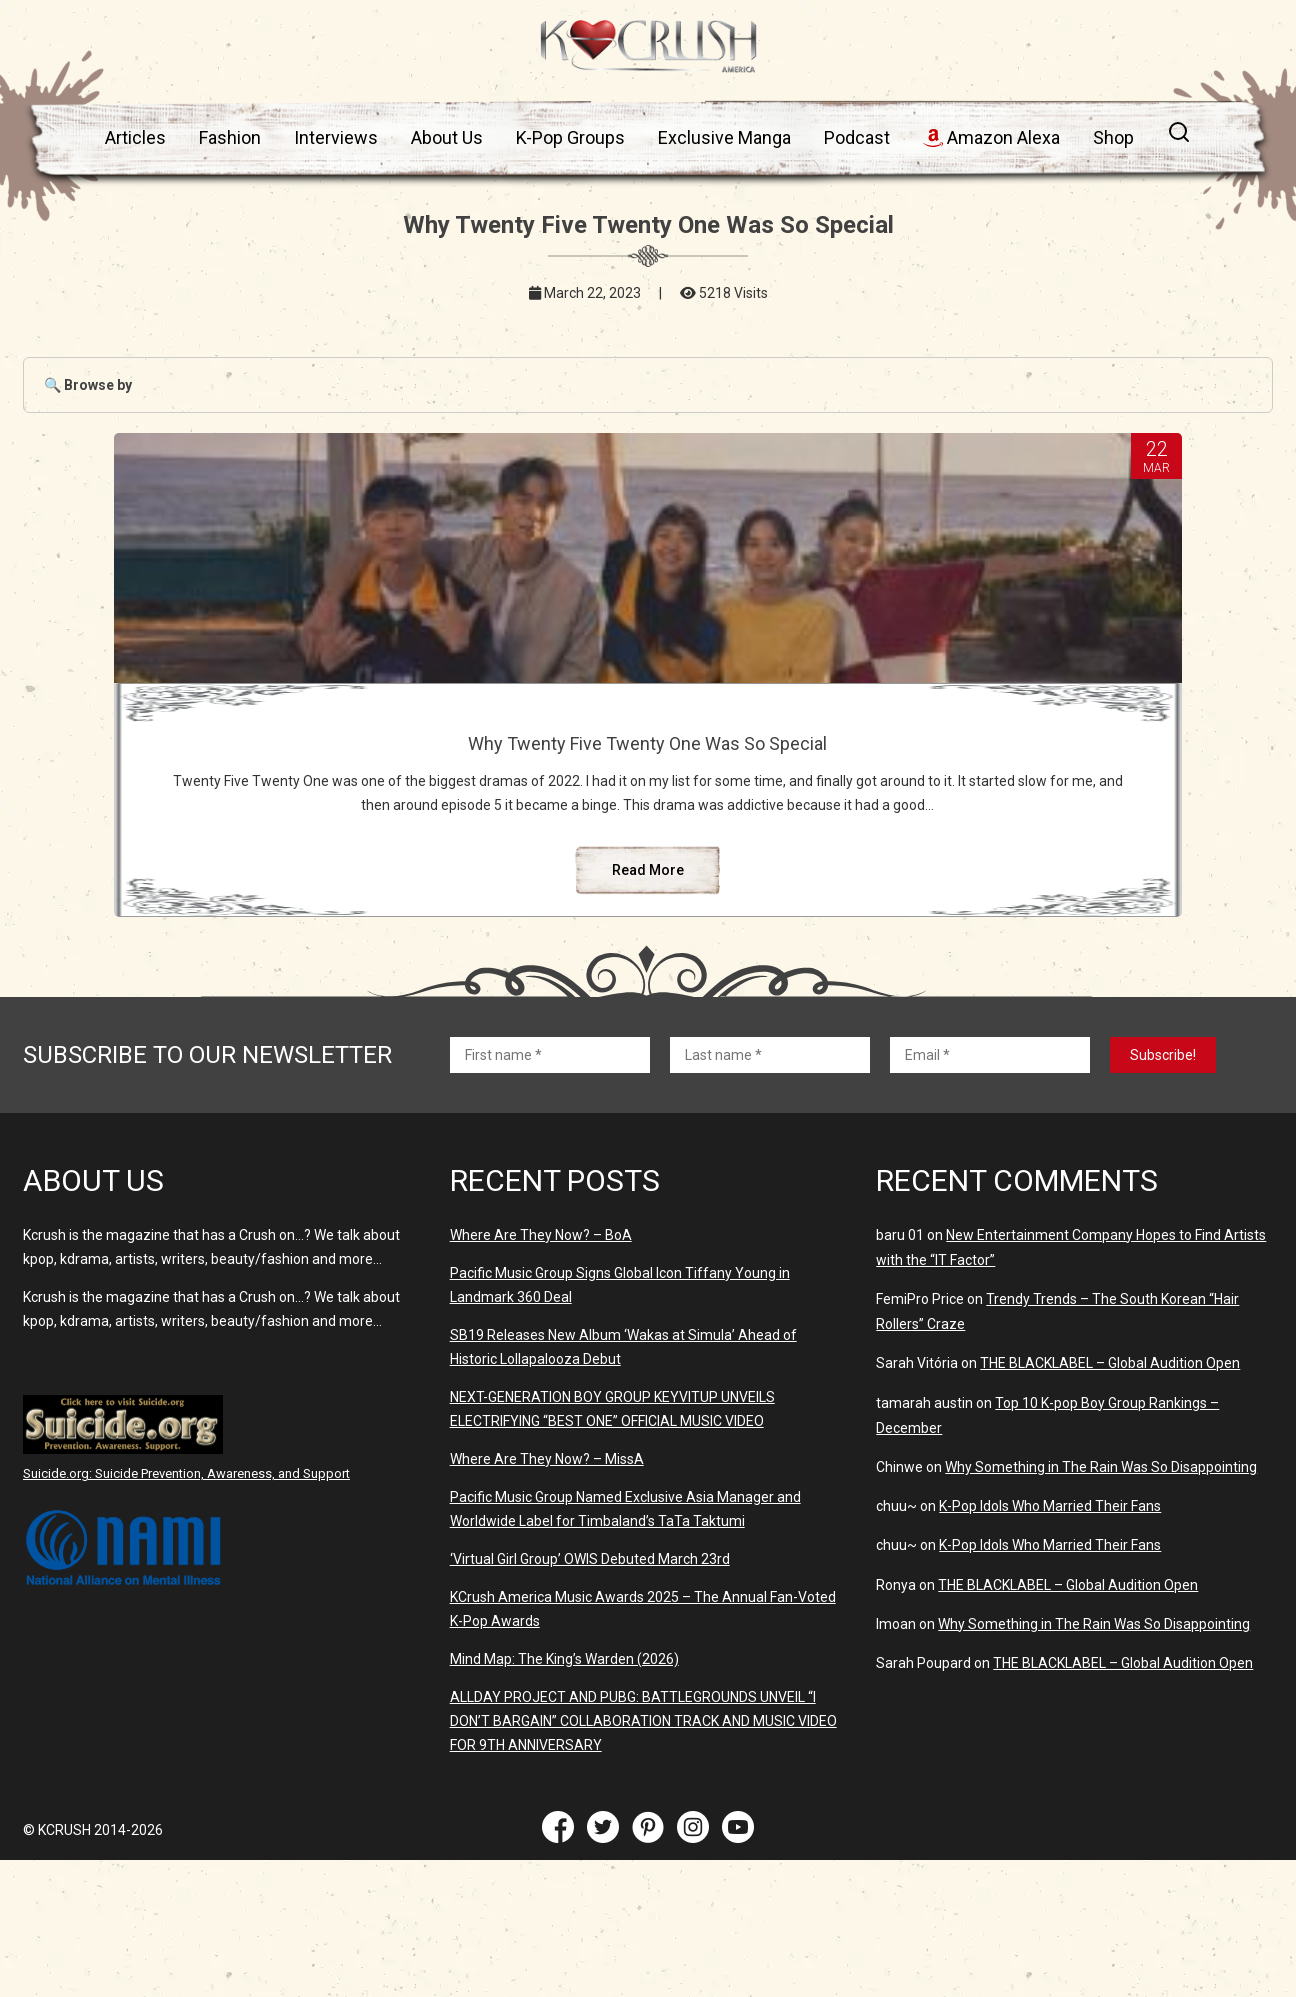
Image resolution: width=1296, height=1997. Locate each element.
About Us (447, 137)
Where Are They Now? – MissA (547, 1576)
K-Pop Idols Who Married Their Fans (1050, 1623)
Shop (1113, 137)
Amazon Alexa (991, 137)
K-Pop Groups (570, 137)
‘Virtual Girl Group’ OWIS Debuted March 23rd (590, 1676)
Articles (135, 137)
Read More (648, 987)
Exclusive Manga (724, 137)
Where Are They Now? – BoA (541, 1352)
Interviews (336, 137)
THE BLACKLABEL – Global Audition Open (1110, 1480)
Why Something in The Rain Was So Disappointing (1101, 1584)
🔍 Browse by (88, 385)
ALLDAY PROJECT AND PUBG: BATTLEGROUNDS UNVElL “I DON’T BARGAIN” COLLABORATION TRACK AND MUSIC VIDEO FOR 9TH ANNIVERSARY (643, 1838)
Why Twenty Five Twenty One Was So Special (648, 754)
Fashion (230, 137)
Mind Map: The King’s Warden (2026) (564, 1776)
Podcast (857, 137)
